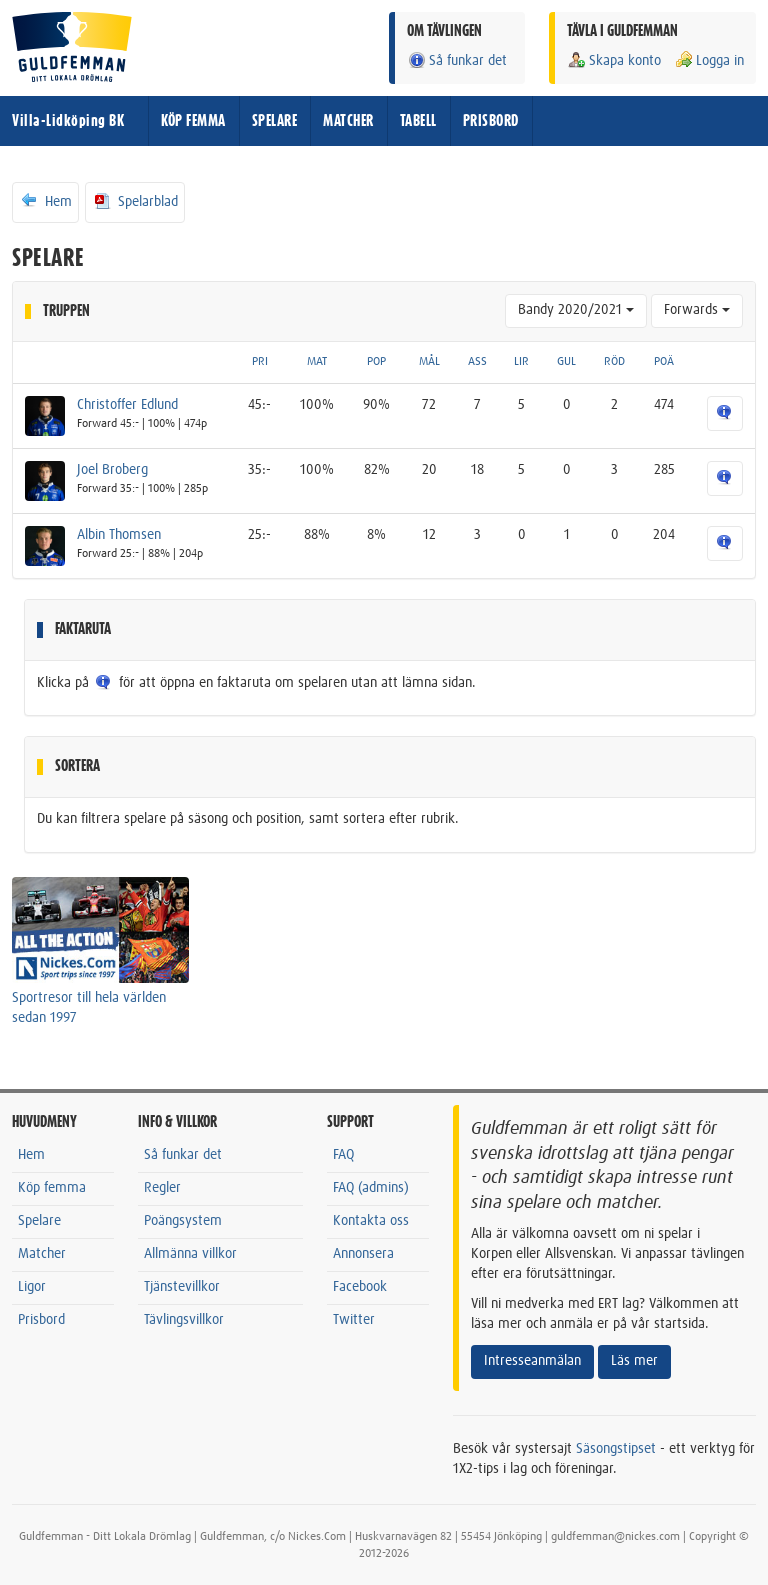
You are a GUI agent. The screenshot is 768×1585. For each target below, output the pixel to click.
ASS (477, 362)
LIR (521, 362)
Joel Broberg (112, 470)
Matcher (42, 1254)
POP (376, 362)
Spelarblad (135, 201)
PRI (260, 362)
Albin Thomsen (119, 535)
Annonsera (363, 1254)
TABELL (418, 121)
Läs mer (634, 1361)
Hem (45, 201)
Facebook (360, 1287)
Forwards (697, 310)
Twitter (354, 1320)
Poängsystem (183, 1221)
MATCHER (348, 121)
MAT (317, 362)
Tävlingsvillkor (184, 1320)
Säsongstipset (616, 1449)
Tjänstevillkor (182, 1287)
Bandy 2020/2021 (576, 310)
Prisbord (41, 1320)
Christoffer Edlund (127, 405)
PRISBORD (491, 121)
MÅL (429, 362)
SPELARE (275, 121)
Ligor (32, 1287)
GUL (566, 362)
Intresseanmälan (532, 1361)
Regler (162, 1188)
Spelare (39, 1221)
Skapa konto (614, 60)
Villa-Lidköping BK (68, 121)
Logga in (709, 60)
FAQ (343, 1155)
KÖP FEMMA (193, 121)
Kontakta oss (371, 1221)
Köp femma (52, 1188)
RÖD (614, 362)
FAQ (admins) (371, 1188)
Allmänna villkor (190, 1254)
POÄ (664, 362)
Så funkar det (457, 60)
